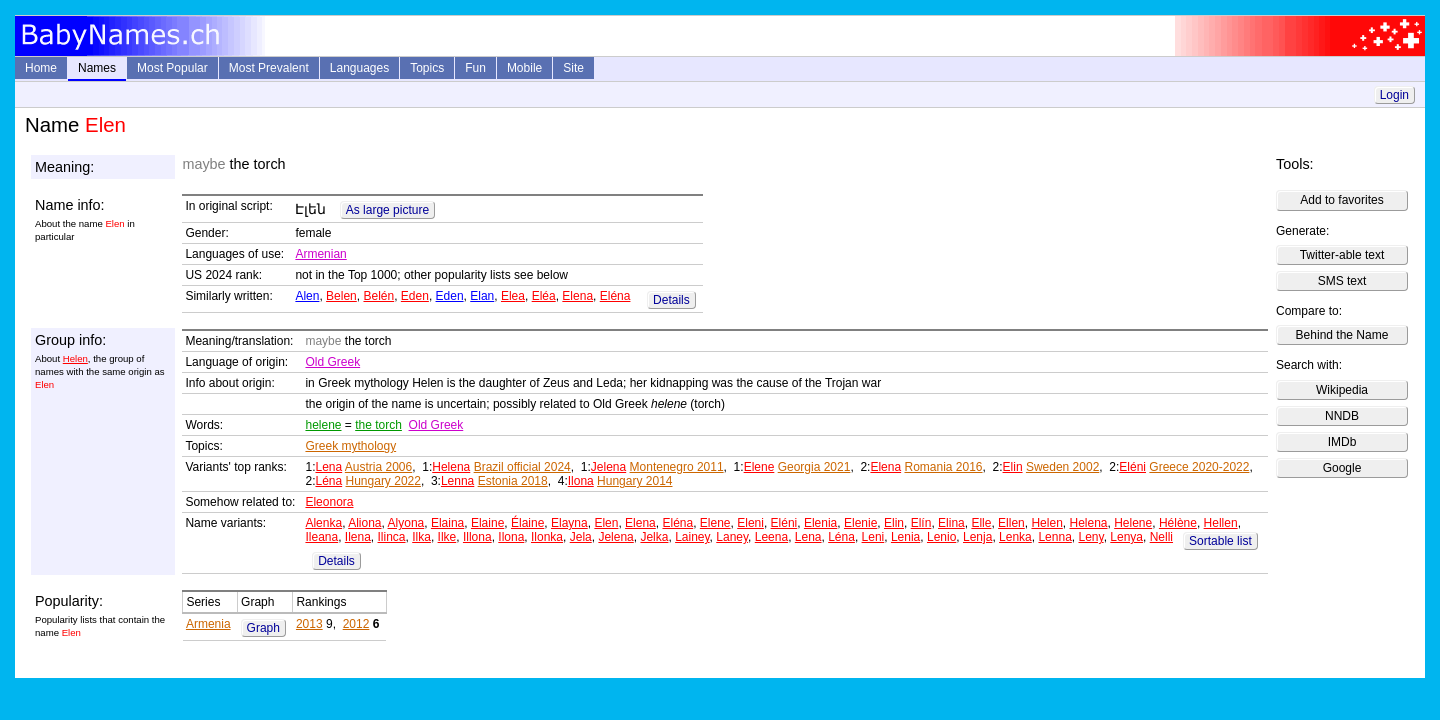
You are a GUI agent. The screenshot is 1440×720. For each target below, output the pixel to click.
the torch (378, 425)
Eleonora (329, 502)
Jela (581, 537)
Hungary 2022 (383, 481)
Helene (1133, 523)
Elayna (569, 523)
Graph (263, 628)
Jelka (654, 537)
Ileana (321, 537)
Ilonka (547, 537)
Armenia (208, 624)
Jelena (608, 467)
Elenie (860, 523)
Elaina (447, 523)
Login (1394, 95)
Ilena (358, 537)
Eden (415, 296)
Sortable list (1220, 541)
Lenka (1015, 537)
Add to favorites (1341, 200)
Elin (1013, 467)
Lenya (1126, 537)
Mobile (524, 68)
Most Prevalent (269, 68)
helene (323, 425)
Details (671, 300)
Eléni (1132, 467)
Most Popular (172, 68)
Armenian (320, 254)
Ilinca (392, 537)
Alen (307, 296)
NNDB (1342, 416)
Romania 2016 (943, 467)
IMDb (1342, 442)
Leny (1090, 537)
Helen (75, 358)
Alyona (406, 523)
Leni (873, 537)
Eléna (615, 296)
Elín (921, 523)
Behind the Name (1342, 335)
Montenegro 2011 (677, 467)
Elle (981, 523)
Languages (359, 68)
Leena (771, 537)
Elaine (487, 523)
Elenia (820, 523)
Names (97, 68)
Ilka (421, 537)
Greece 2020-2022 (1199, 467)
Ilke (447, 537)
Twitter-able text (1342, 255)
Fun (475, 68)
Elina (951, 523)
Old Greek (332, 362)
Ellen (1011, 523)
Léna (328, 481)
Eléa (544, 296)
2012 (356, 624)
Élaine (527, 523)
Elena (577, 296)
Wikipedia (1342, 390)
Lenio (941, 537)
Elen (606, 523)
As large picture (387, 210)
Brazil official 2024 (522, 467)
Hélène (1178, 523)
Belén (378, 296)
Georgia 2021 (814, 467)
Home (41, 68)
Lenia (905, 537)
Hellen (1221, 523)
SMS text (1342, 281)
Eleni (750, 523)
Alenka (323, 523)
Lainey (692, 537)
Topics (427, 68)
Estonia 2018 (513, 481)
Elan (482, 296)
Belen (341, 296)
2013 (309, 624)
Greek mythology (350, 446)
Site (573, 68)
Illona (477, 537)
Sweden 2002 (1062, 467)
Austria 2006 (378, 467)
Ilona (581, 481)
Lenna (457, 481)
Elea (513, 296)
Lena (328, 467)
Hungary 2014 (634, 481)
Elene (759, 467)
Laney (732, 537)
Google (1342, 468)
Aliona (364, 523)
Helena (451, 467)
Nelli (1161, 537)
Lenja (977, 537)
